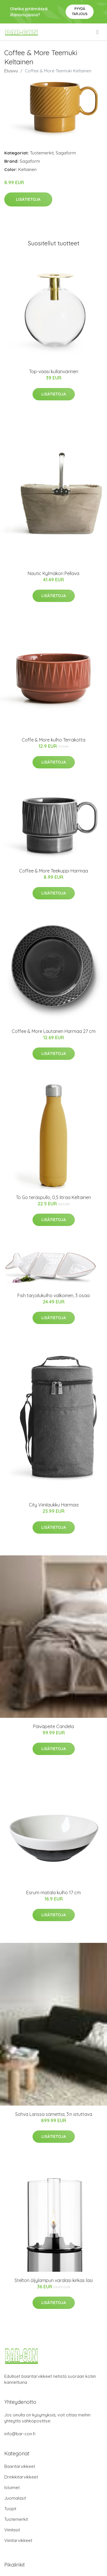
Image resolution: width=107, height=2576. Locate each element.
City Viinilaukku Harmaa (53, 1505)
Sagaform (66, 153)
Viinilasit (12, 2530)
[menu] (98, 32)
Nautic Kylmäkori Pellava (53, 573)
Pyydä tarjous (80, 11)
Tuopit (10, 2508)
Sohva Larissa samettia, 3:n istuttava (53, 2114)
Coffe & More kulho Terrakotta (53, 740)
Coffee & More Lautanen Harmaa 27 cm (54, 1031)
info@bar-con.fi (19, 2433)
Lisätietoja (28, 199)
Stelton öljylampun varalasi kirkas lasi (54, 2280)
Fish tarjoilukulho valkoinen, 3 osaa (53, 1295)
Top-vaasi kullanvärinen (53, 371)
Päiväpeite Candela (53, 1726)
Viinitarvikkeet (18, 2540)
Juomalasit (15, 2498)
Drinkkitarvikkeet (21, 2477)
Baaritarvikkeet (19, 2466)
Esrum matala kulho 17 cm (53, 1892)
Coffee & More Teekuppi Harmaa (53, 871)
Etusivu (11, 70)
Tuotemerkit (42, 153)
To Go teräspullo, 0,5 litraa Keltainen (53, 1197)
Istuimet (12, 2487)
